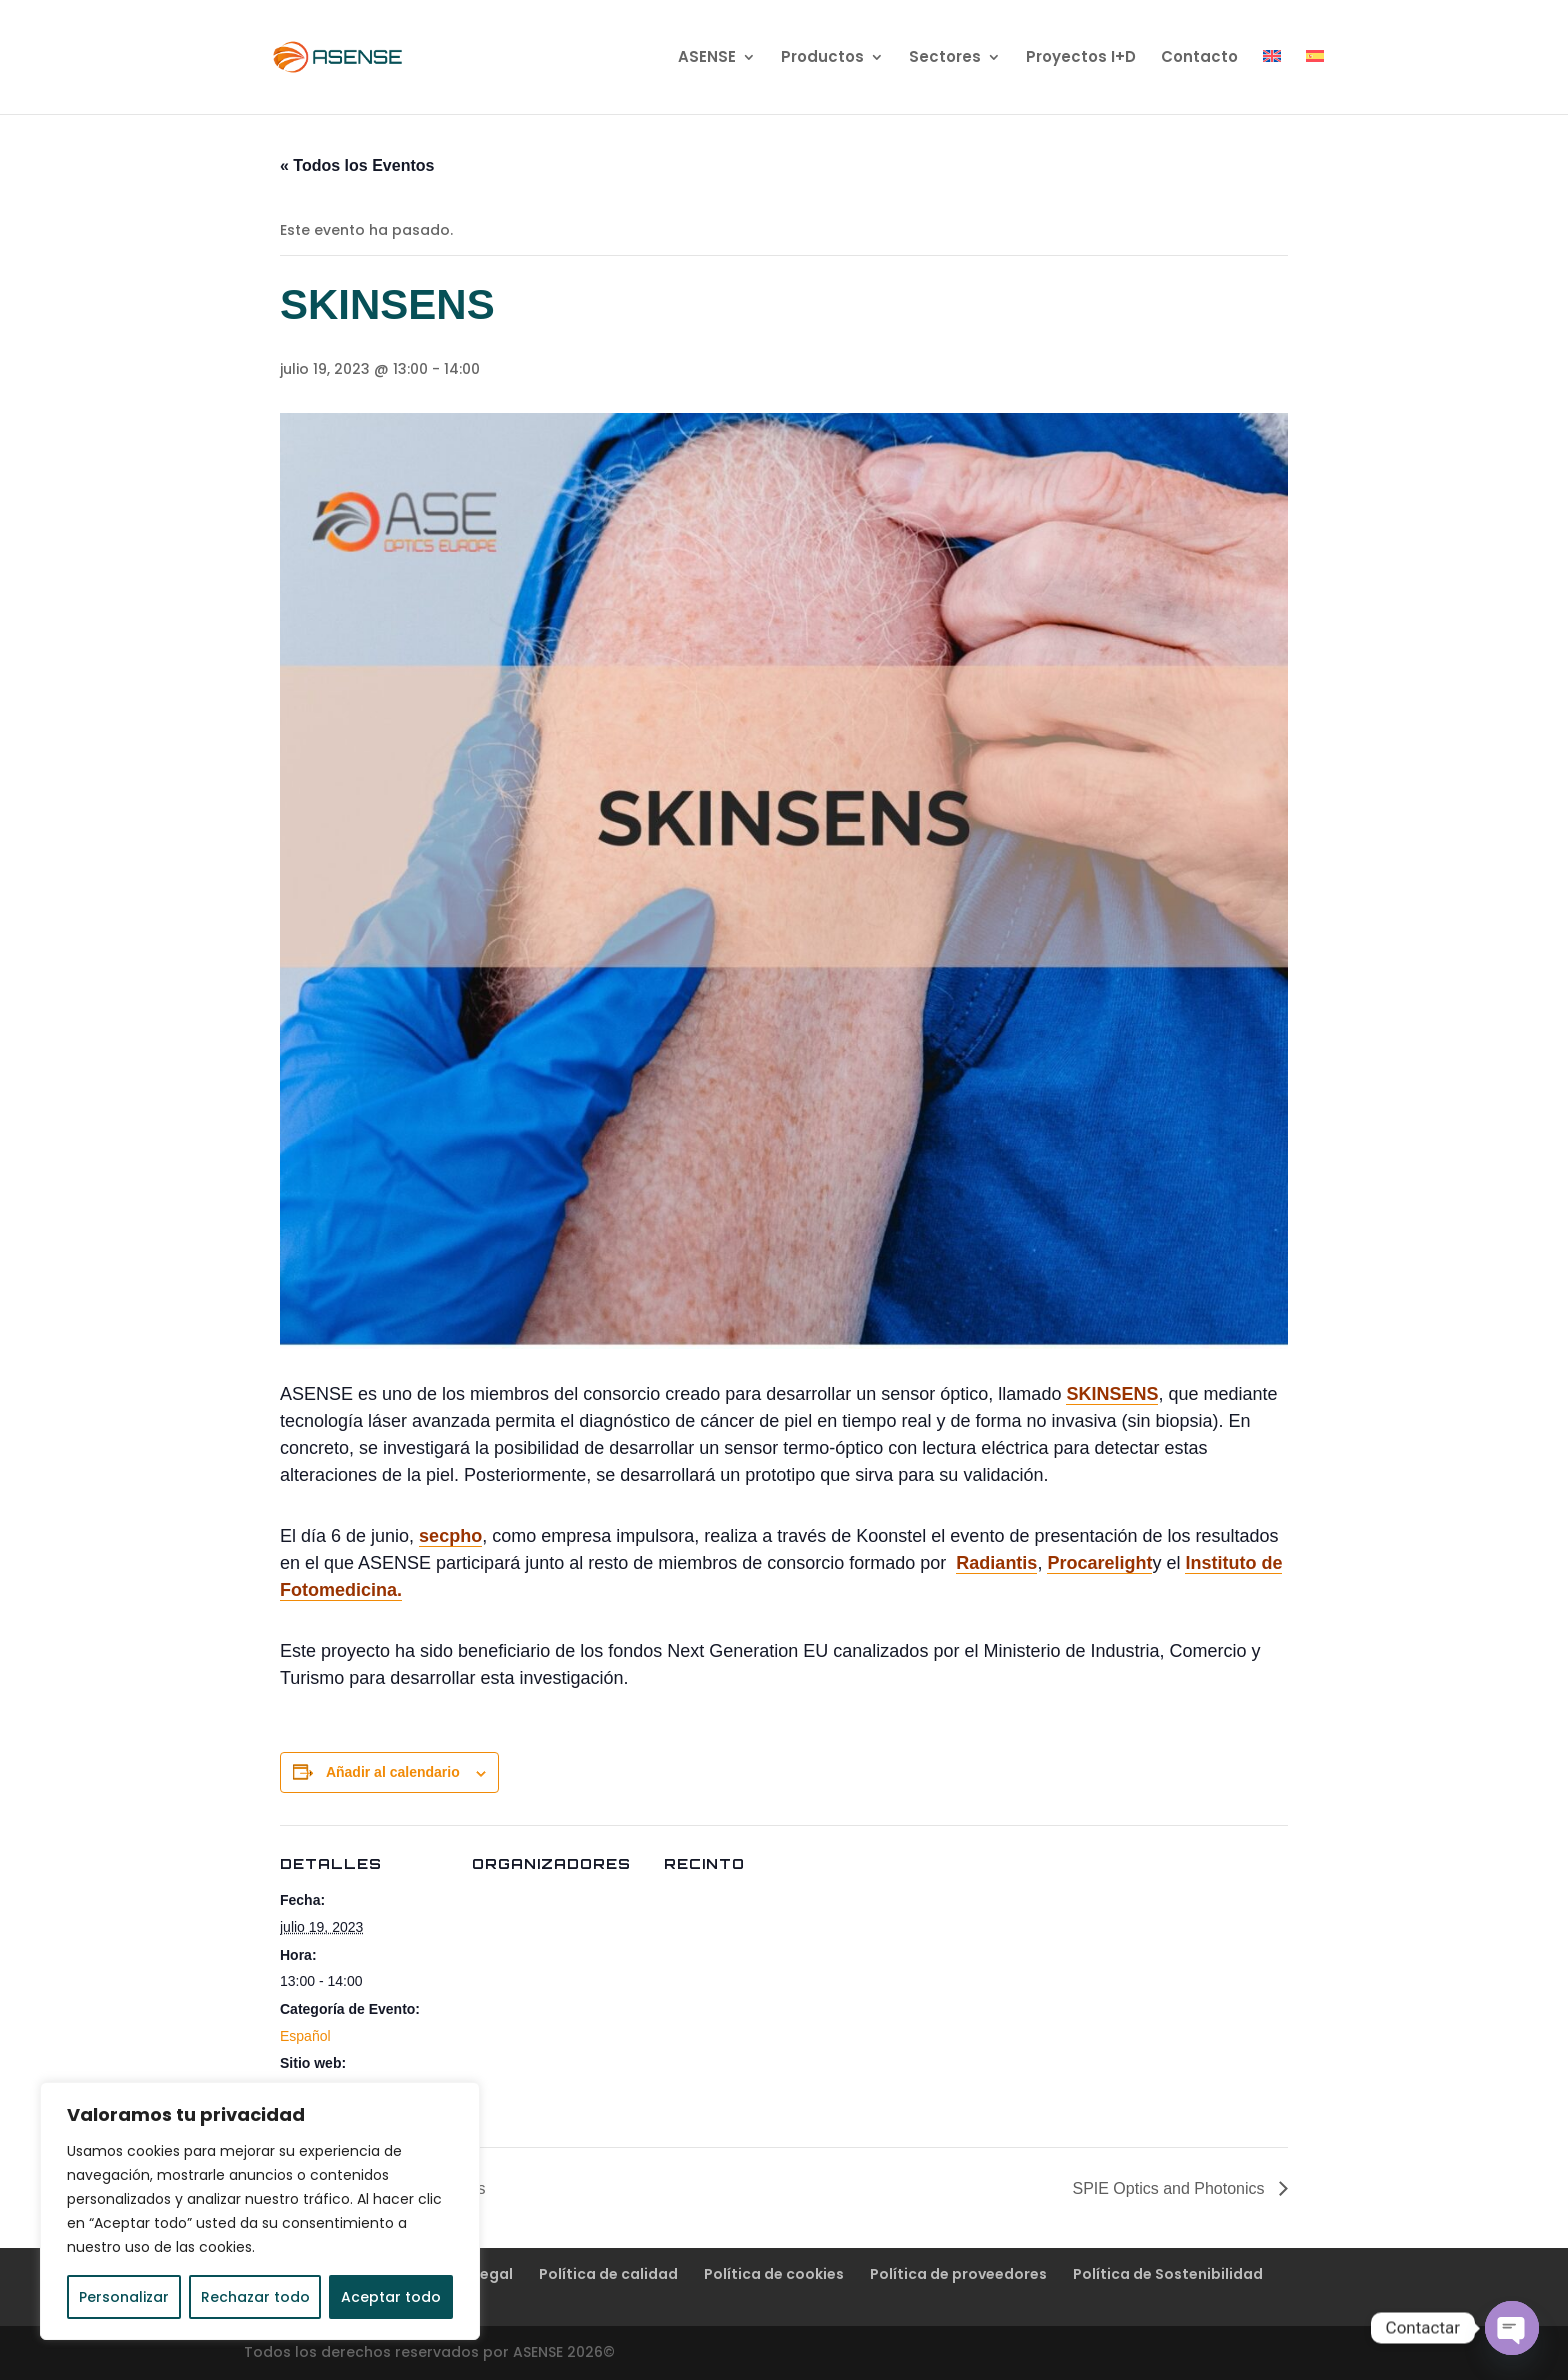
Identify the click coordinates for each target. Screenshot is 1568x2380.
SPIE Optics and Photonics (1170, 2188)
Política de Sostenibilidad (1168, 2274)
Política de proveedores (958, 2274)
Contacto (1199, 58)
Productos (822, 58)
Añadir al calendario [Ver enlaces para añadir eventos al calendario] (393, 1772)
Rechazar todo (255, 2297)
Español (305, 2036)
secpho (450, 1536)
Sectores (945, 58)
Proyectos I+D (1081, 58)
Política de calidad (608, 2274)
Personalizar (124, 2297)
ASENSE (707, 58)
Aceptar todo (391, 2297)
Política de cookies (774, 2274)
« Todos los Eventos (357, 165)
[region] (260, 2211)
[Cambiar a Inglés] (1272, 82)
